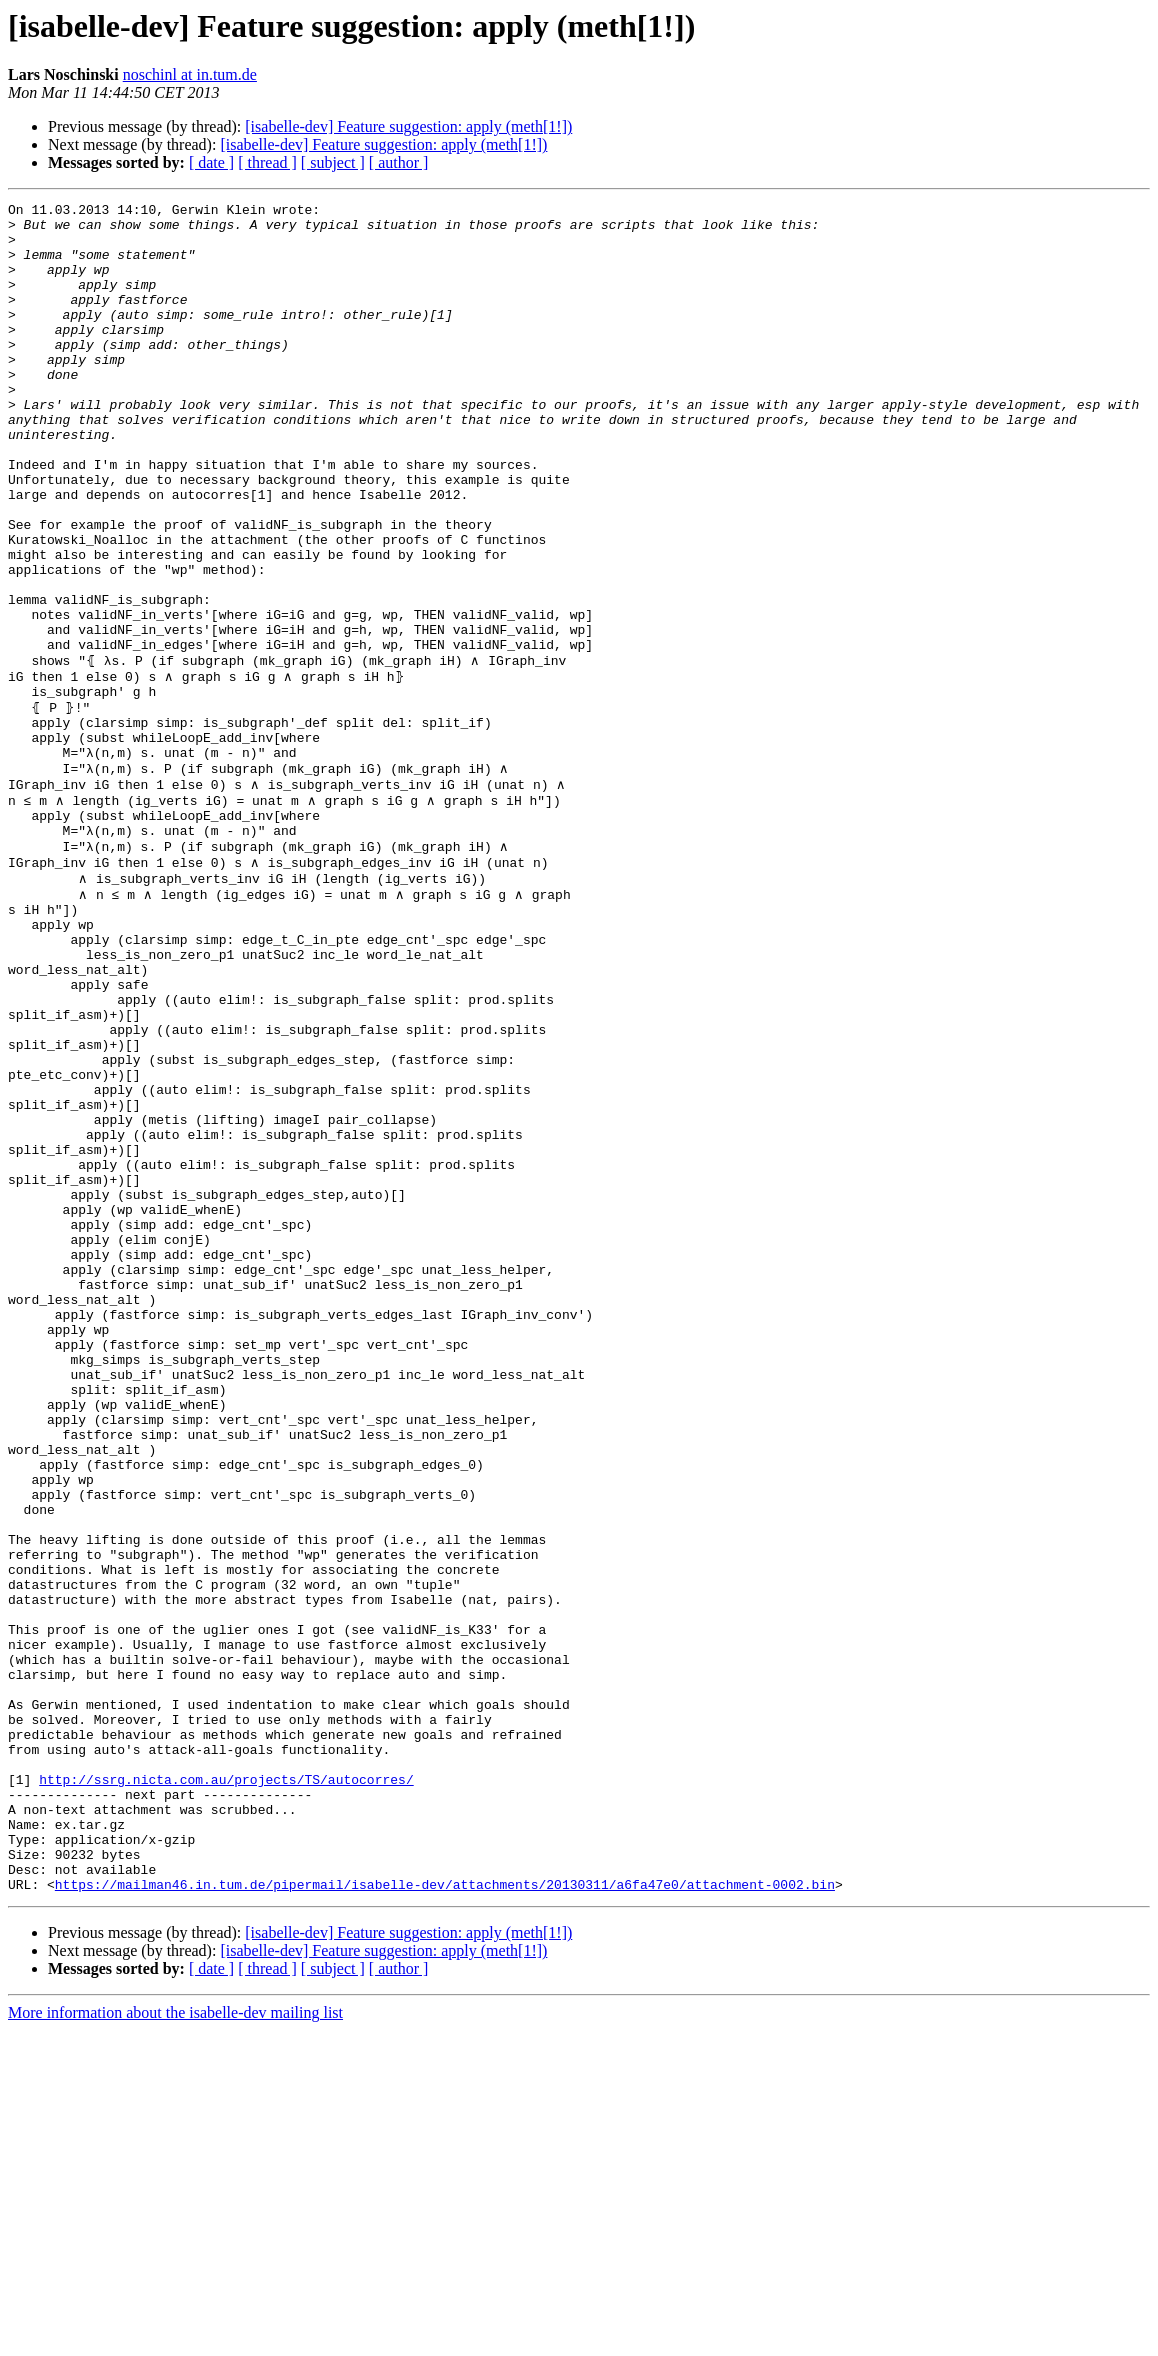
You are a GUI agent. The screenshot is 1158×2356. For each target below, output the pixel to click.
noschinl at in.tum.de (190, 74)
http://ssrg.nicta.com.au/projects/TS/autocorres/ (226, 2084)
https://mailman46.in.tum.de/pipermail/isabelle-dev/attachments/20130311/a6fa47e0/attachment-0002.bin (445, 2210)
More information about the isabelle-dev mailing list (175, 2338)
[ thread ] (267, 162)
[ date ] (211, 162)
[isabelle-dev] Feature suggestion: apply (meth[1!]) (408, 126)
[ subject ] (333, 162)
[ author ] (399, 162)
